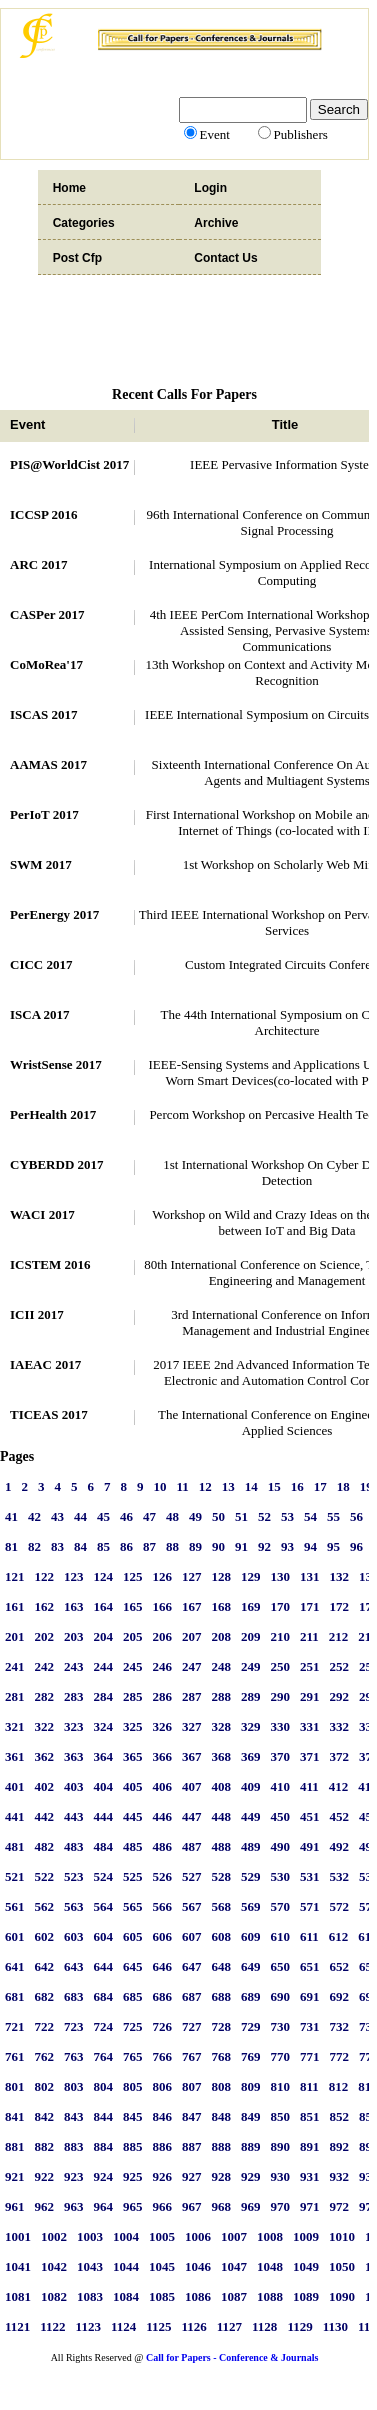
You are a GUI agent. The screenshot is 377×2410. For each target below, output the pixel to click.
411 (309, 1786)
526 (163, 1876)
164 (104, 1606)
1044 (126, 2266)
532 (340, 1876)
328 (222, 1726)
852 (340, 2116)
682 (45, 1996)
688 (222, 1996)
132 (340, 1576)
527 (192, 1876)
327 (192, 1726)
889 (251, 2146)
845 (133, 2116)
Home (69, 188)
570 (281, 1906)
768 (222, 2056)
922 (45, 2176)
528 (222, 1876)
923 (74, 2176)
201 (15, 1636)
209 (251, 1636)
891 (310, 2146)
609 (251, 1936)
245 (133, 1666)
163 (74, 1606)
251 (310, 1666)
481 (15, 1846)
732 (340, 2026)
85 (103, 1546)
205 (133, 1636)
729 (251, 2026)
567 (192, 1906)
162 (45, 1606)
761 (15, 2056)
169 (251, 1606)
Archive (216, 223)
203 (74, 1636)
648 (222, 1966)
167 (192, 1606)
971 (310, 2206)
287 (192, 1696)
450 (281, 1816)
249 (251, 1666)
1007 (234, 2236)
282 (45, 1696)
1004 (126, 2236)
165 (133, 1606)
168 (222, 1606)
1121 (17, 2326)
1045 (162, 2266)
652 (340, 1966)
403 (74, 1786)
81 (11, 1546)
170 (281, 1606)
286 (163, 1696)
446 (163, 1816)
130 (281, 1576)
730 (281, 2026)
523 (74, 1876)
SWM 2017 (41, 864)
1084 (126, 2296)
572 (340, 1906)
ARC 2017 (38, 564)
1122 (52, 2326)
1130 (335, 2326)
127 (192, 1576)
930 (281, 2176)
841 (15, 2116)
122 (45, 1576)
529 (251, 1876)
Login (210, 188)
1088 (270, 2296)
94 (310, 1546)
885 (133, 2146)
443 (74, 1816)
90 (218, 1546)
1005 (162, 2236)
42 (34, 1516)
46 (126, 1516)
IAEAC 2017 (45, 1364)
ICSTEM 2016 (50, 1264)
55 (333, 1516)
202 (45, 1636)
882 (45, 2146)
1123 (88, 2326)
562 (45, 1906)
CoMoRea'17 (46, 664)
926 (163, 2176)
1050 (342, 2266)
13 (228, 1486)
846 (163, 2116)
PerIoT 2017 (44, 814)
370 (281, 1756)
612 (339, 1936)
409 (251, 1786)
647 (192, 1966)
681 (15, 1996)
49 (195, 1516)
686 (163, 1996)
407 (192, 1786)
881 (15, 2146)
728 (222, 2026)
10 (160, 1486)
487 (192, 1846)
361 (15, 1756)
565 (133, 1906)
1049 (306, 2266)
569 (251, 1906)
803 (74, 2086)
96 (356, 1546)
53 (287, 1516)
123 (74, 1576)
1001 (18, 2236)
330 (281, 1726)
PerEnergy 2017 (54, 914)
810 (281, 2086)
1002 (54, 2236)
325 (133, 1726)
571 (310, 1906)
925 (133, 2176)
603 (74, 1936)
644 (104, 1966)
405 (133, 1786)
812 (339, 2086)
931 (310, 2176)
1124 (123, 2326)
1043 (90, 2266)
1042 (54, 2266)
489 (251, 1846)
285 (133, 1696)
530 (281, 1876)
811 (309, 2086)
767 (192, 2056)
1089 (306, 2296)
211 (309, 1636)
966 (163, 2206)
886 (163, 2146)
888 (222, 2146)
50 (218, 1516)
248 (222, 1666)
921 (15, 2176)
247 (192, 1666)
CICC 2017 (41, 964)
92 (264, 1546)
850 (281, 2116)
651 (310, 1966)
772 (340, 2056)
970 (281, 2206)
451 (310, 1816)
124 (104, 1576)
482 (45, 1846)
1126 (193, 2326)
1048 (270, 2266)
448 (222, 1816)
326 (163, 1726)
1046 (198, 2266)
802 (45, 2086)
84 (80, 1546)
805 (133, 2086)
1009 (306, 2236)
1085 (162, 2296)
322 (45, 1726)
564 (104, 1906)
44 (80, 1516)
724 (104, 2026)
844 (104, 2116)
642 (45, 1966)
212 (339, 1636)
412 (339, 1786)
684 (104, 1996)
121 (15, 1576)
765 (133, 2056)
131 (310, 1576)
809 (251, 2086)
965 (133, 2206)
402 (45, 1786)
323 (74, 1726)
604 (104, 1936)
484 (104, 1846)
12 (205, 1486)
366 (163, 1756)
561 (15, 1906)
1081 (18, 2296)
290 (281, 1696)
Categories (84, 223)
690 (281, 1996)
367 (192, 1756)
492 (340, 1846)
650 (281, 1966)
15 (274, 1486)
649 (251, 1966)
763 (74, 2056)
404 (104, 1786)
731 (310, 2026)
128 (222, 1576)
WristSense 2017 (56, 1064)
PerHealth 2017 (53, 1114)
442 (45, 1816)
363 (74, 1756)
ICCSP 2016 (44, 514)
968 (222, 2206)
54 (310, 1516)
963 (74, 2206)
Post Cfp (77, 258)
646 (163, 1966)
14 (251, 1486)
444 (104, 1816)
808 (222, 2086)
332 (340, 1726)
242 (45, 1666)
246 (163, 1666)
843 (74, 2116)
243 (74, 1666)
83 (57, 1546)
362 (45, 1756)
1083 (90, 2296)
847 (192, 2116)
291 (310, 1696)
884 (104, 2146)
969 (251, 2206)
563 (74, 1906)
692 (340, 1996)
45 (103, 1516)
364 (104, 1756)
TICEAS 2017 (49, 1414)
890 (281, 2146)
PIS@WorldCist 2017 (69, 464)
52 (264, 1516)
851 (310, 2116)
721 (15, 2026)
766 (163, 2056)
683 (74, 1996)
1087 (234, 2296)
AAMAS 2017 (48, 764)
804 (104, 2086)
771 (310, 2056)
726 (163, 2026)
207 (192, 1636)
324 (104, 1726)
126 (163, 1576)
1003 (90, 2236)
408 (222, 1786)
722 (45, 2026)
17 (320, 1486)
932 (340, 2176)
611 (309, 1936)
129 (251, 1576)
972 (340, 2206)
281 (15, 1696)
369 (251, 1756)
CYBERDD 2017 (57, 1164)
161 (15, 1606)
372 (340, 1756)
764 (104, 2056)
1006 (198, 2236)
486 (163, 1846)
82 (34, 1546)
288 (222, 1696)
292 (340, 1696)
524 (104, 1876)
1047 (234, 2266)
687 (192, 1996)
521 (15, 1876)
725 (133, 2026)
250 (281, 1666)
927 (192, 2176)
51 (241, 1516)
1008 (270, 2236)
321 (15, 1726)
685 (133, 1996)
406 (163, 1786)
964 (104, 2206)
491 (310, 1846)
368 (222, 1756)
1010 (342, 2236)
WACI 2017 (42, 1214)
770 (281, 2056)
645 (133, 1966)
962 (45, 2206)
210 (281, 1636)
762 (45, 2056)
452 (340, 1816)
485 (133, 1846)
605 (133, 1936)
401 (15, 1786)
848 (222, 2116)
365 (133, 1756)
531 (310, 1876)
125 (133, 1576)
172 (340, 1606)
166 (163, 1606)
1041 (18, 2266)
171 (310, 1606)
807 (192, 2086)
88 (172, 1546)
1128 (264, 2326)
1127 (229, 2326)
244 (104, 1666)
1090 (342, 2296)
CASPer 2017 (47, 614)
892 (340, 2146)
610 (281, 1936)
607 (192, 1936)
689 (251, 1996)
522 (45, 1876)
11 (183, 1486)
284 (104, 1696)
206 (163, 1636)
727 (192, 2026)
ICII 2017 (37, 1314)
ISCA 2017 (40, 1014)
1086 (198, 2296)
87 (149, 1546)
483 (74, 1846)
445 (133, 1816)
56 (356, 1516)
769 (251, 2056)
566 (163, 1906)
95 (333, 1546)
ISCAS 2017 (44, 714)
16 (297, 1486)
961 (15, 2206)
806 (163, 2086)
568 (222, 1906)
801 (15, 2086)
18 (343, 1486)
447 (192, 1816)
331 (310, 1726)
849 (251, 2116)
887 (192, 2146)
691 (310, 1996)
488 (222, 1846)
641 (15, 1966)
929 (251, 2176)
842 (45, 2116)
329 (251, 1726)
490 (281, 1846)
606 (163, 1936)
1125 (158, 2326)
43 (57, 1516)
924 (104, 2176)
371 (310, 1756)
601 (15, 1936)
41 (11, 1516)
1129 (299, 2326)
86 (126, 1546)
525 (133, 1876)
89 (195, 1546)
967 (192, 2206)
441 (15, 1816)
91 (241, 1546)
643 (74, 1966)
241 (15, 1666)
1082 (54, 2296)
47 (149, 1516)
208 (222, 1636)
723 (74, 2026)
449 (251, 1816)
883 (74, 2146)
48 (172, 1516)
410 (281, 1786)
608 (222, 1936)
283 (74, 1696)
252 (340, 1666)
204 (104, 1636)
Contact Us (225, 258)
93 (287, 1546)
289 (251, 1696)
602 (45, 1936)
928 (222, 2176)
